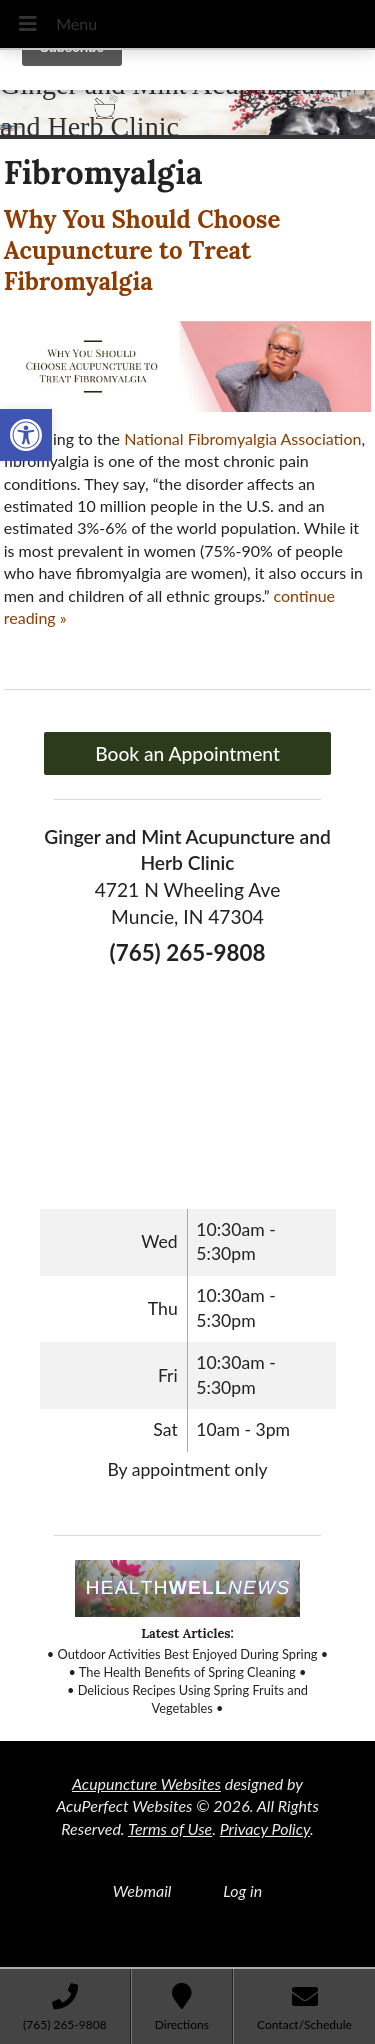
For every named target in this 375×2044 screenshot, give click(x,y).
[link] (26, 435)
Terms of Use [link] (170, 1828)
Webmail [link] (142, 1890)
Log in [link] (242, 1890)
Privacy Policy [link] (265, 1828)
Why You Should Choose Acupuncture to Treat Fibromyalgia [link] (142, 250)
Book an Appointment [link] (187, 753)
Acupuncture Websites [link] (146, 1783)
